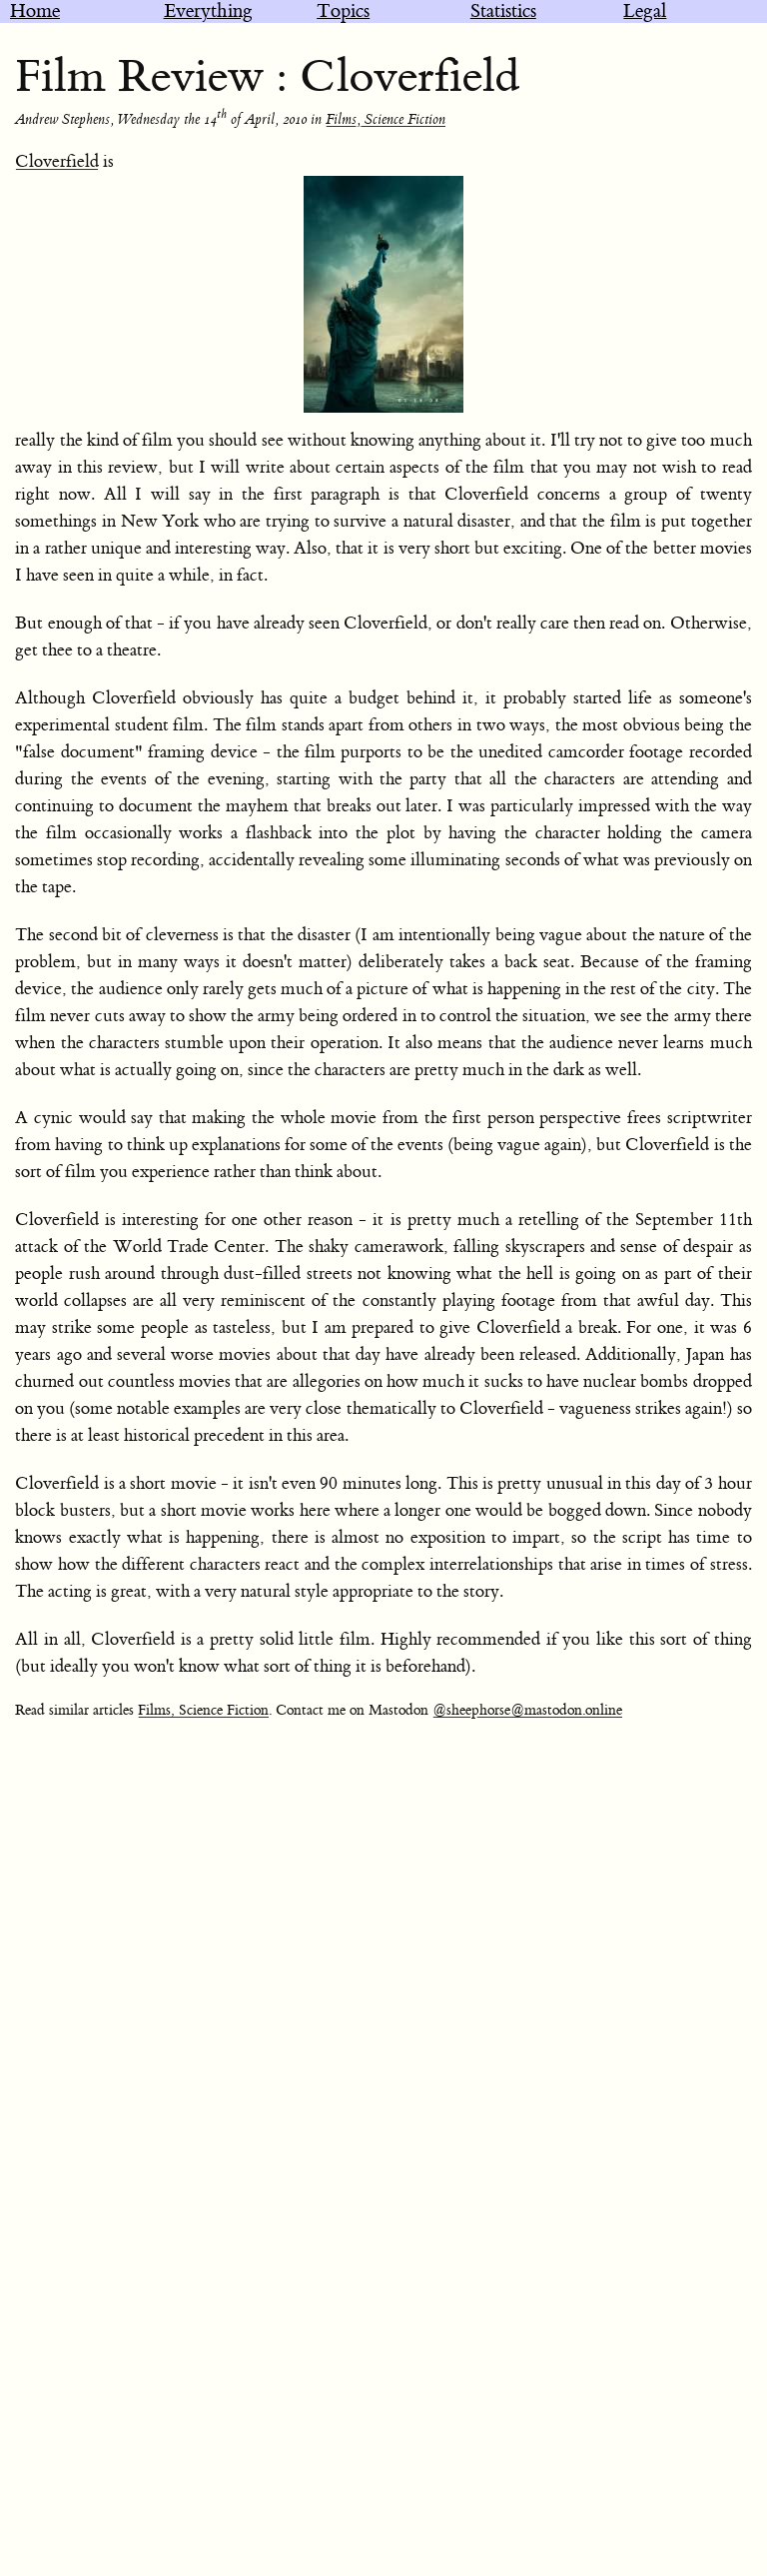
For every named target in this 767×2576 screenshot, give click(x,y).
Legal (644, 11)
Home (35, 11)
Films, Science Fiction (385, 120)
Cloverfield (57, 162)
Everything (208, 11)
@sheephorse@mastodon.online (527, 1711)
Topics (343, 11)
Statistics (503, 11)
